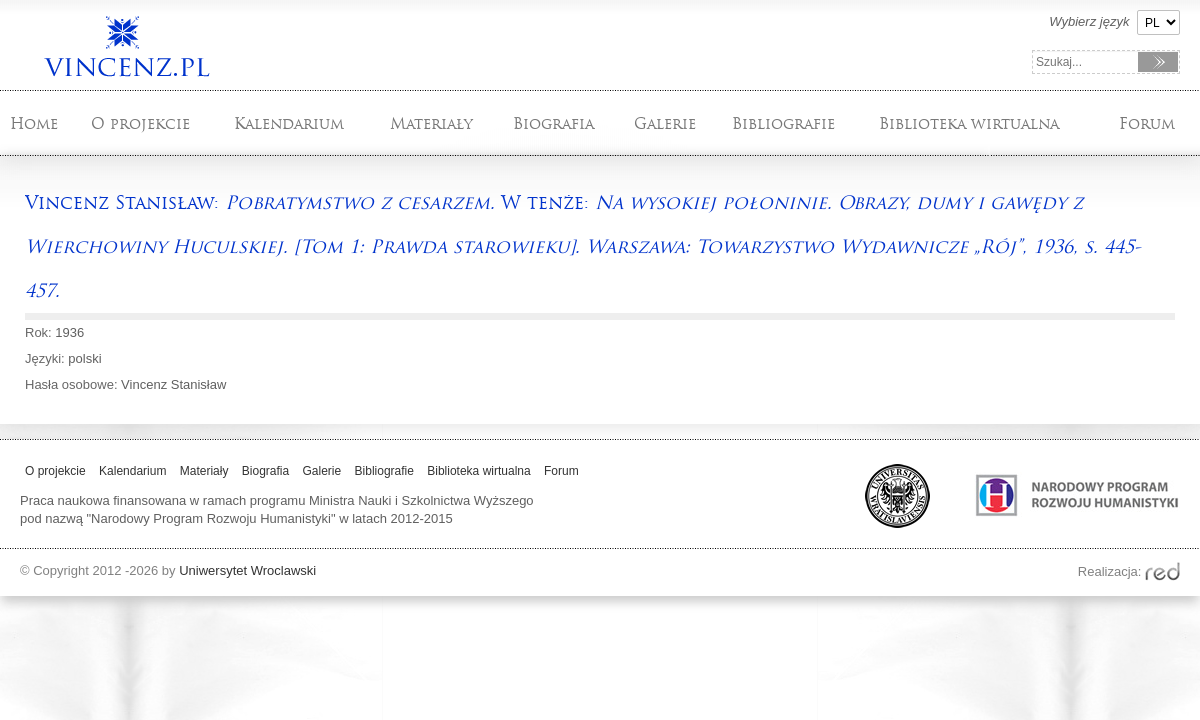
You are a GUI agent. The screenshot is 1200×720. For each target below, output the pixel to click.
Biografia (553, 123)
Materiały (431, 123)
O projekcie (140, 123)
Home (34, 123)
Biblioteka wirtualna (969, 123)
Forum (1147, 123)
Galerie (665, 123)
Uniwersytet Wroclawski (247, 570)
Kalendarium (289, 123)
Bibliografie (783, 123)
